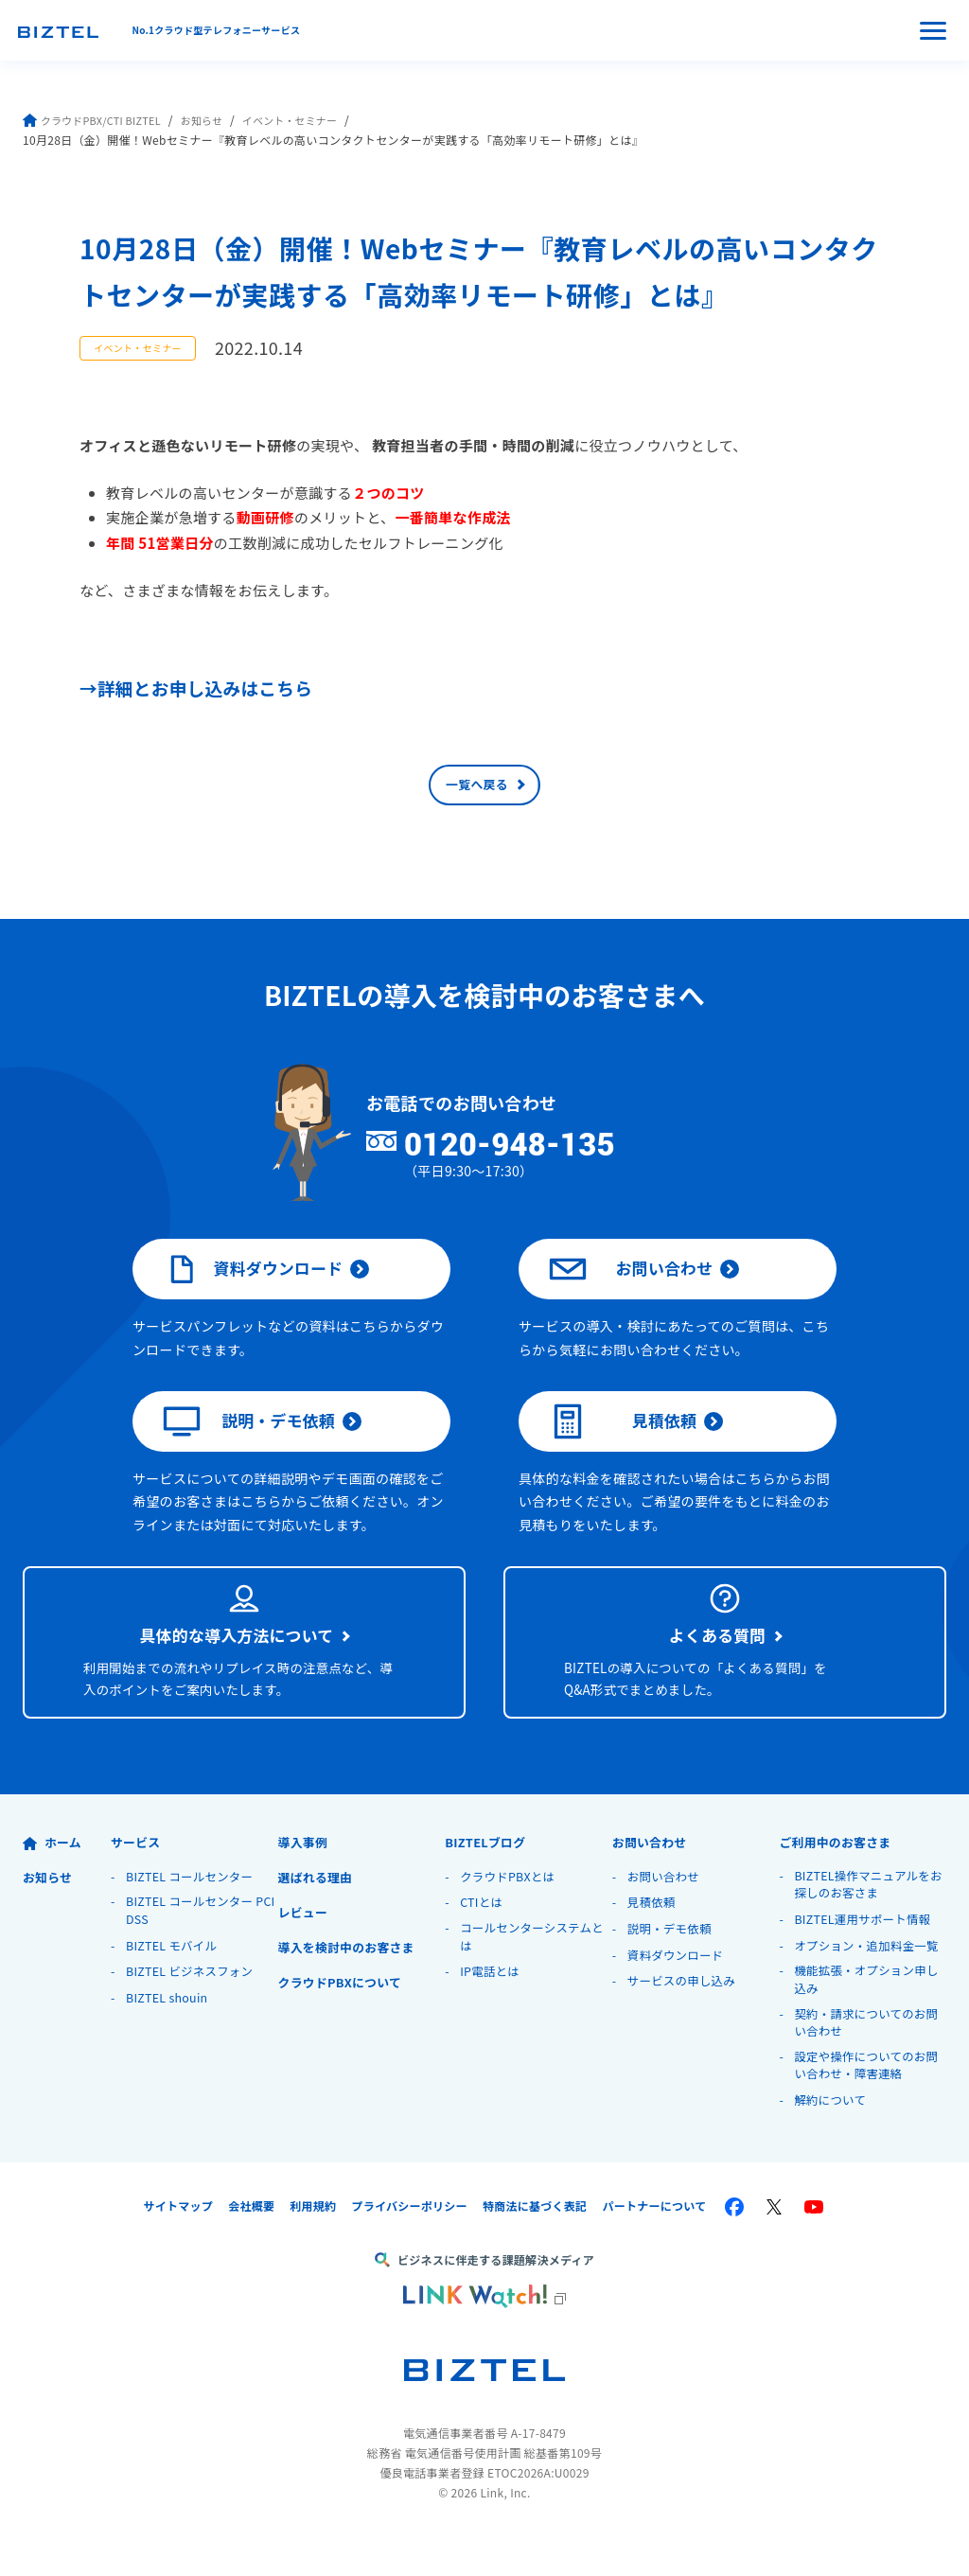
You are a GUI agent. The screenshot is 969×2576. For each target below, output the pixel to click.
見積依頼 (624, 1449)
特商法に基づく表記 (535, 2249)
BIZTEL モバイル (173, 1984)
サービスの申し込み (684, 2017)
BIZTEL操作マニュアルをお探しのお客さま (865, 1922)
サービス (138, 1878)
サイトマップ (178, 2249)
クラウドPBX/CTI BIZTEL (98, 120)
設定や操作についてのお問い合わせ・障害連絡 (869, 2108)
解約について (831, 2143)
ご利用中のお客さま (840, 1878)
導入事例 (305, 1878)
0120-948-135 (542, 1154)
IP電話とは (491, 2010)
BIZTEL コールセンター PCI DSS (192, 1949)
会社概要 (251, 2249)
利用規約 (313, 2249)
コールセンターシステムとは (535, 1974)
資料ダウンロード (255, 1285)
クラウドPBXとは (509, 1913)
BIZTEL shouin (169, 2036)
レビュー (305, 1948)
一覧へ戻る (477, 790)
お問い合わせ (632, 1285)
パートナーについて (655, 2249)
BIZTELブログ (489, 1878)
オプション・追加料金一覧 (869, 1984)
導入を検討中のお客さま (352, 1983)
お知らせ (216, 120)
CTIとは (482, 1940)
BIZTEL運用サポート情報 (865, 1958)
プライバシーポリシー (409, 2249)
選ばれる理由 (319, 1913)
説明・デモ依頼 (251, 1449)
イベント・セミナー (311, 120)
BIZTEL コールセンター (192, 1913)
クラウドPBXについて (345, 2018)
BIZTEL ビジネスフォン (192, 2010)
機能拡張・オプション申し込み (869, 2019)
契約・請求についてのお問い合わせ (869, 2063)
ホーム (53, 1878)
